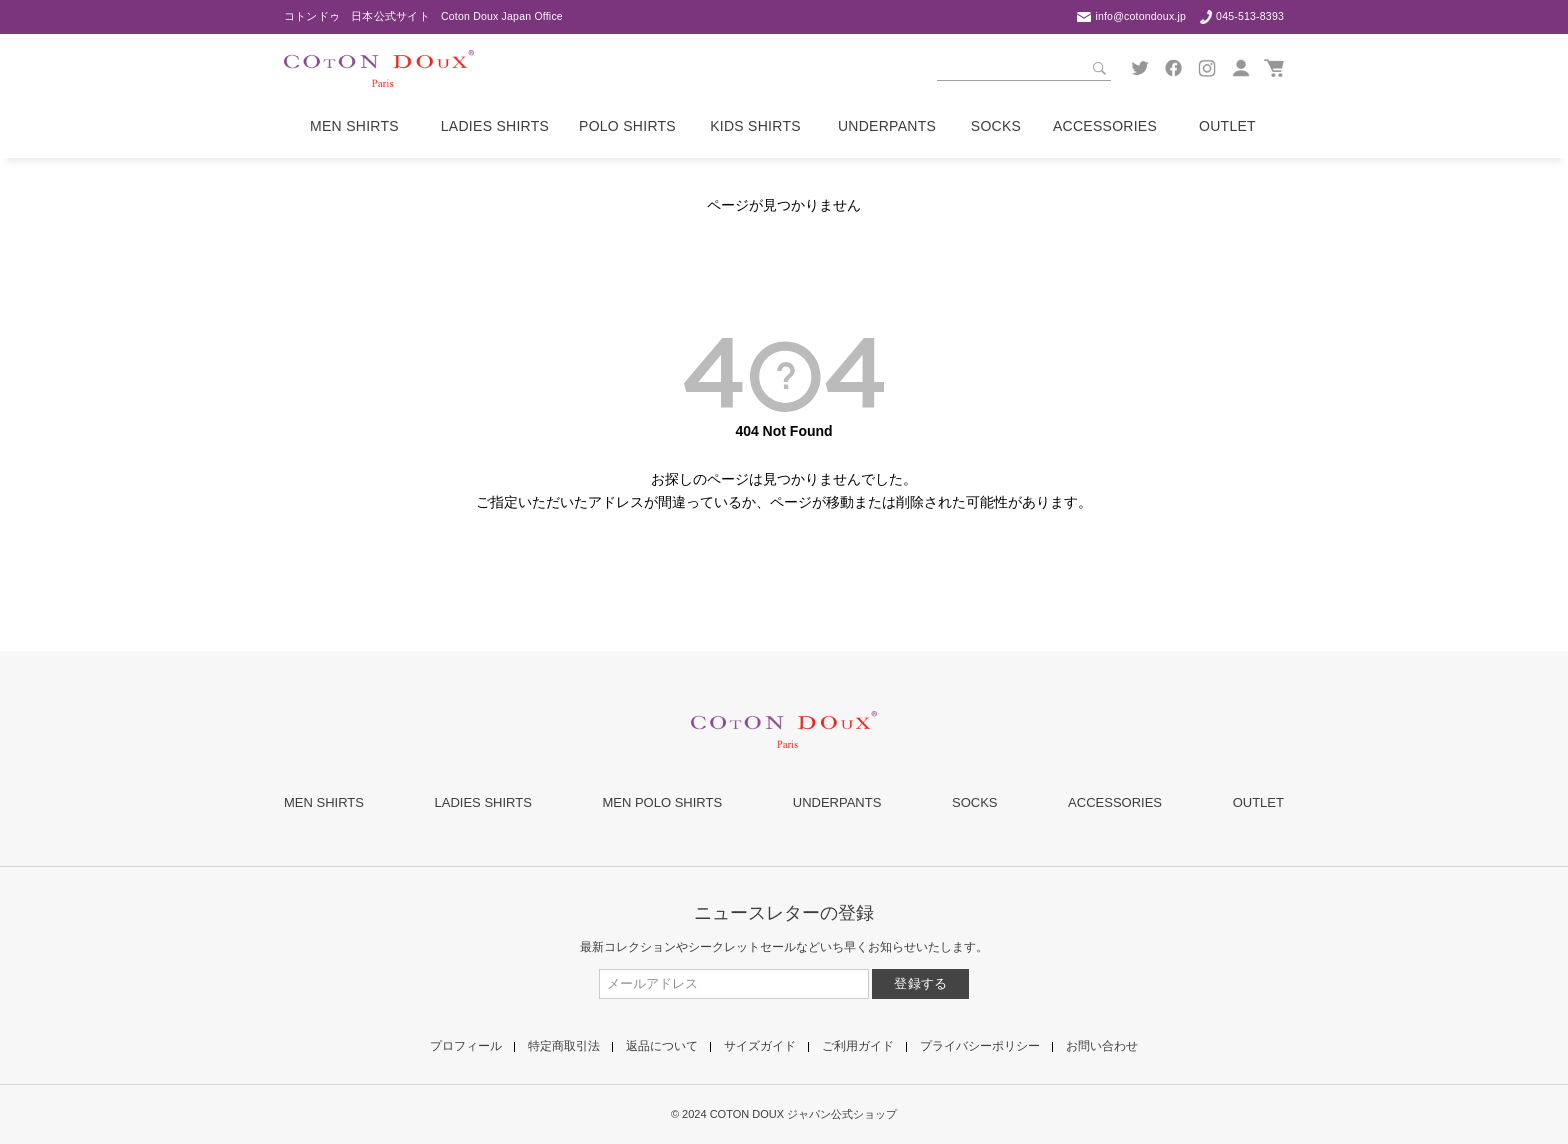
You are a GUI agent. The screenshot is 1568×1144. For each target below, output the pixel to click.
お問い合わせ (1102, 1046)
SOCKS (975, 802)
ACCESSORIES (1115, 802)
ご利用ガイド (858, 1046)
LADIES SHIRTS (483, 802)
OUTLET (1258, 802)
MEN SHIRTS (324, 802)
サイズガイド (760, 1046)
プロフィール (466, 1046)
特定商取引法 (564, 1046)
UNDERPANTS (837, 802)
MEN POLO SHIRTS (662, 802)
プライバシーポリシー (980, 1046)
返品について (662, 1046)
